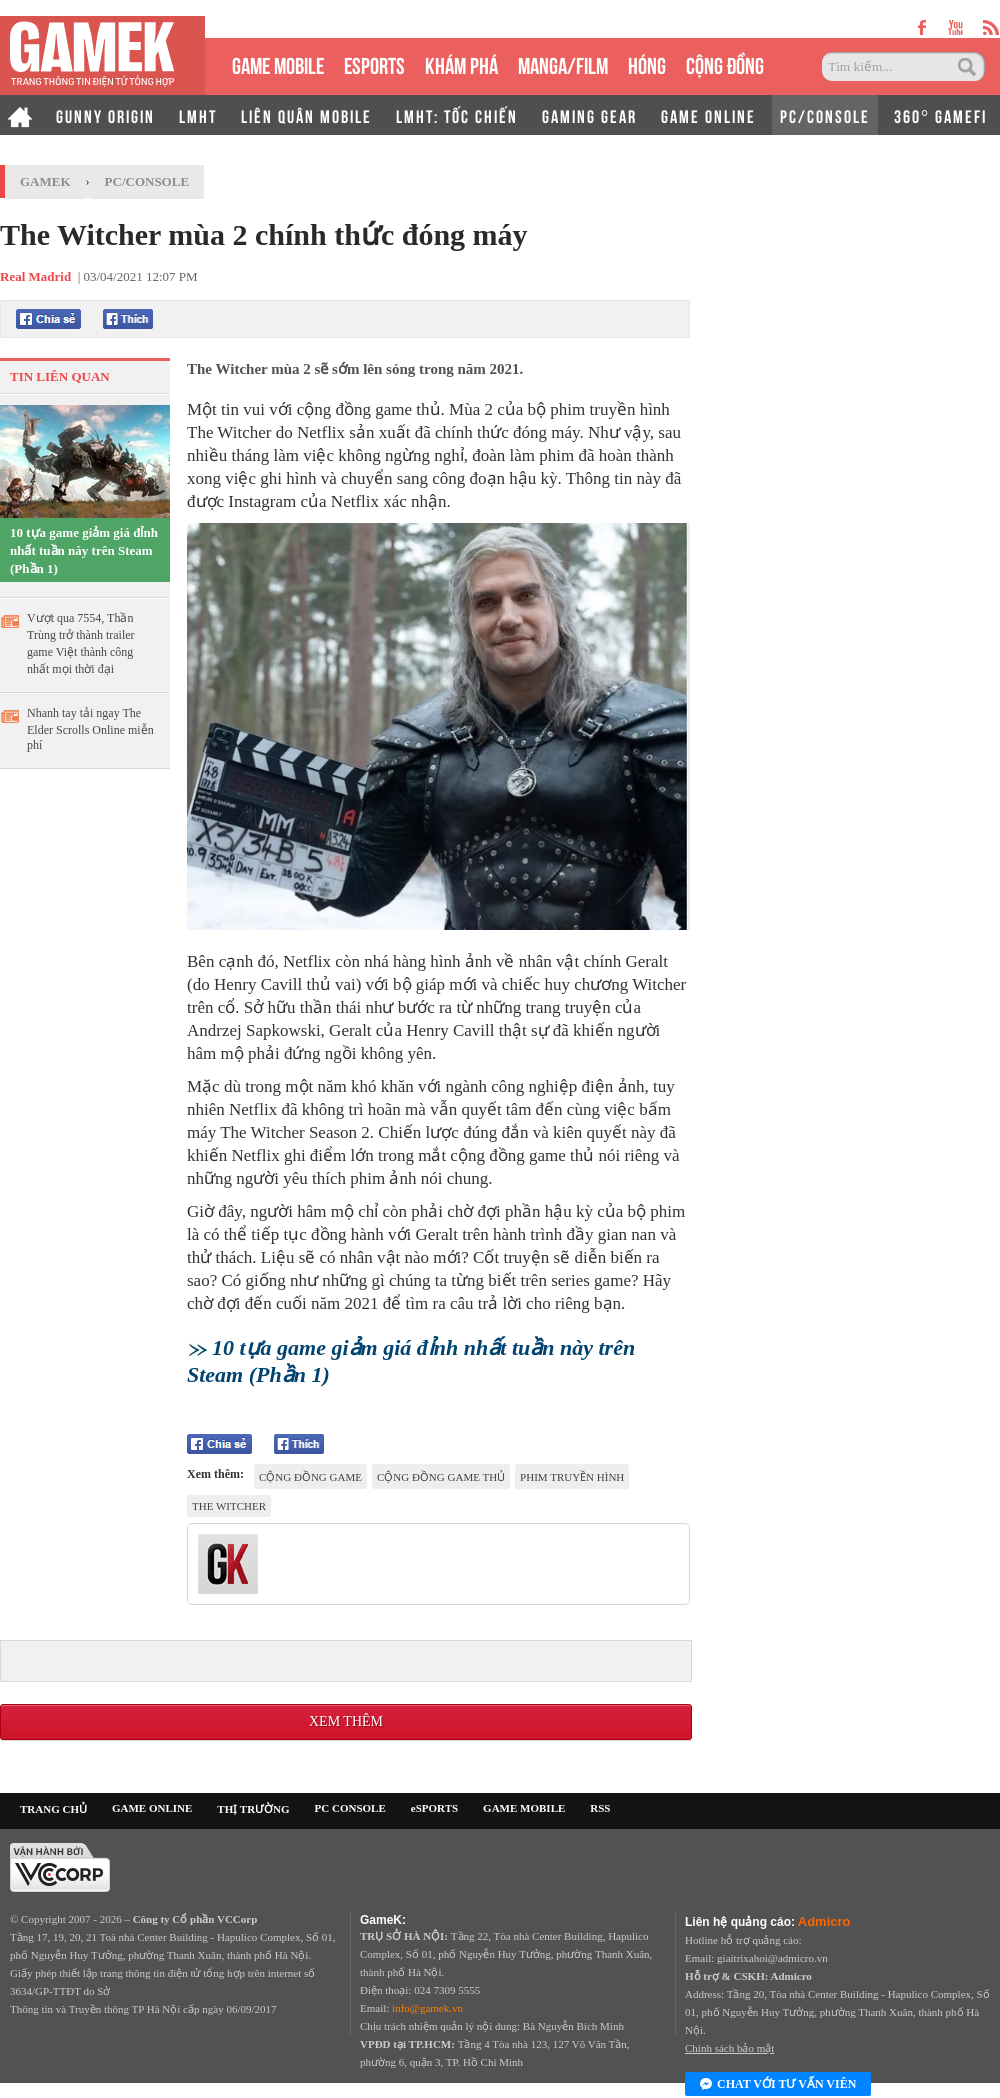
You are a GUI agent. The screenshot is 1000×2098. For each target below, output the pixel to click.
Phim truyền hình (572, 1477)
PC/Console (147, 181)
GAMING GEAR (589, 115)
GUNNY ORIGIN (105, 115)
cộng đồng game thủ (441, 1477)
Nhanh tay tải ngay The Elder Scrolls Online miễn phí (90, 729)
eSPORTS (374, 63)
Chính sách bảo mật (729, 2048)
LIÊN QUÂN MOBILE (306, 115)
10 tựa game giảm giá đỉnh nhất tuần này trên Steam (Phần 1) (84, 550)
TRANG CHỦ (53, 1809)
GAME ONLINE (708, 115)
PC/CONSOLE (825, 115)
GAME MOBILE (278, 63)
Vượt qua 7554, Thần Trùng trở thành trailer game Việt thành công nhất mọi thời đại (81, 643)
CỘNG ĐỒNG (725, 63)
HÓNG (647, 63)
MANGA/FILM (563, 63)
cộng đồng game (310, 1477)
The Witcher (229, 1506)
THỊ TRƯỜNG (253, 1809)
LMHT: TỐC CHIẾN (457, 115)
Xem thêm (346, 1721)
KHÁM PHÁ (461, 63)
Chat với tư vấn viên (778, 2085)
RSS (600, 1808)
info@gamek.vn (427, 2008)
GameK (45, 181)
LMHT (198, 115)
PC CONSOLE (350, 1808)
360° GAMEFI (940, 115)
